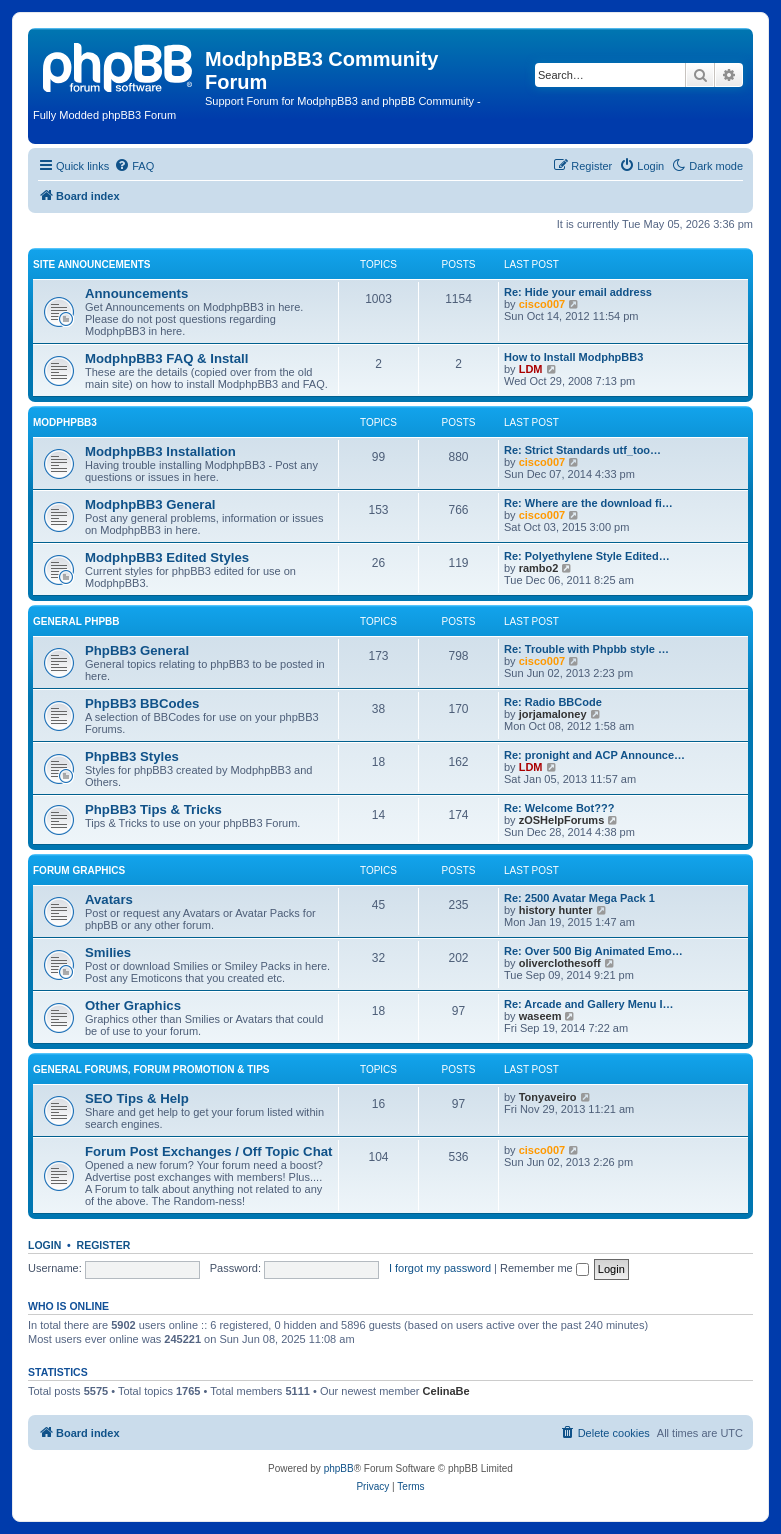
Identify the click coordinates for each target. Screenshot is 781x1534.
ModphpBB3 (65, 422)
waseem (540, 1016)
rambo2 (539, 568)
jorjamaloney (553, 714)
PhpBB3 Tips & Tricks (153, 809)
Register (104, 1245)
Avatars (109, 899)
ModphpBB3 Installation (160, 451)
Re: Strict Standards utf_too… (582, 450)
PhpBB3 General (137, 650)
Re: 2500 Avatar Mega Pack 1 (579, 898)
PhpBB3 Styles (132, 756)
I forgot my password (440, 1268)
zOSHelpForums (562, 820)
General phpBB (76, 621)
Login (44, 1245)
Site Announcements (91, 264)
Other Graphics (133, 1005)
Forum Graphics (79, 870)
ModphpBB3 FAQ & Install (166, 358)
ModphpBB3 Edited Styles (167, 557)
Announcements (136, 293)
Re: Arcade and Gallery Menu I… (589, 1004)
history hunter (556, 910)
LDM (531, 369)
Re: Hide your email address (578, 292)
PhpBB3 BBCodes (142, 703)
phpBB (339, 1468)
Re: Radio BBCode (553, 702)
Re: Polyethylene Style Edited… (587, 556)
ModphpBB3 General (150, 504)
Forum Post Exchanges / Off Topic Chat (208, 1151)
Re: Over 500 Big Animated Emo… (593, 951)
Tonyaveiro (548, 1097)
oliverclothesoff (560, 963)
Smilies (108, 952)
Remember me (544, 1268)
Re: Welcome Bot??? (559, 808)
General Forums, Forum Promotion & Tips (151, 1069)
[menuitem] (134, 166)
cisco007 (542, 304)
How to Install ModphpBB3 (573, 357)
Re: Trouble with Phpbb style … (586, 649)
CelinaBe (446, 1391)
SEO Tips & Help (137, 1098)
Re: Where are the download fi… (588, 503)
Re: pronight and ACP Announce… (594, 755)
